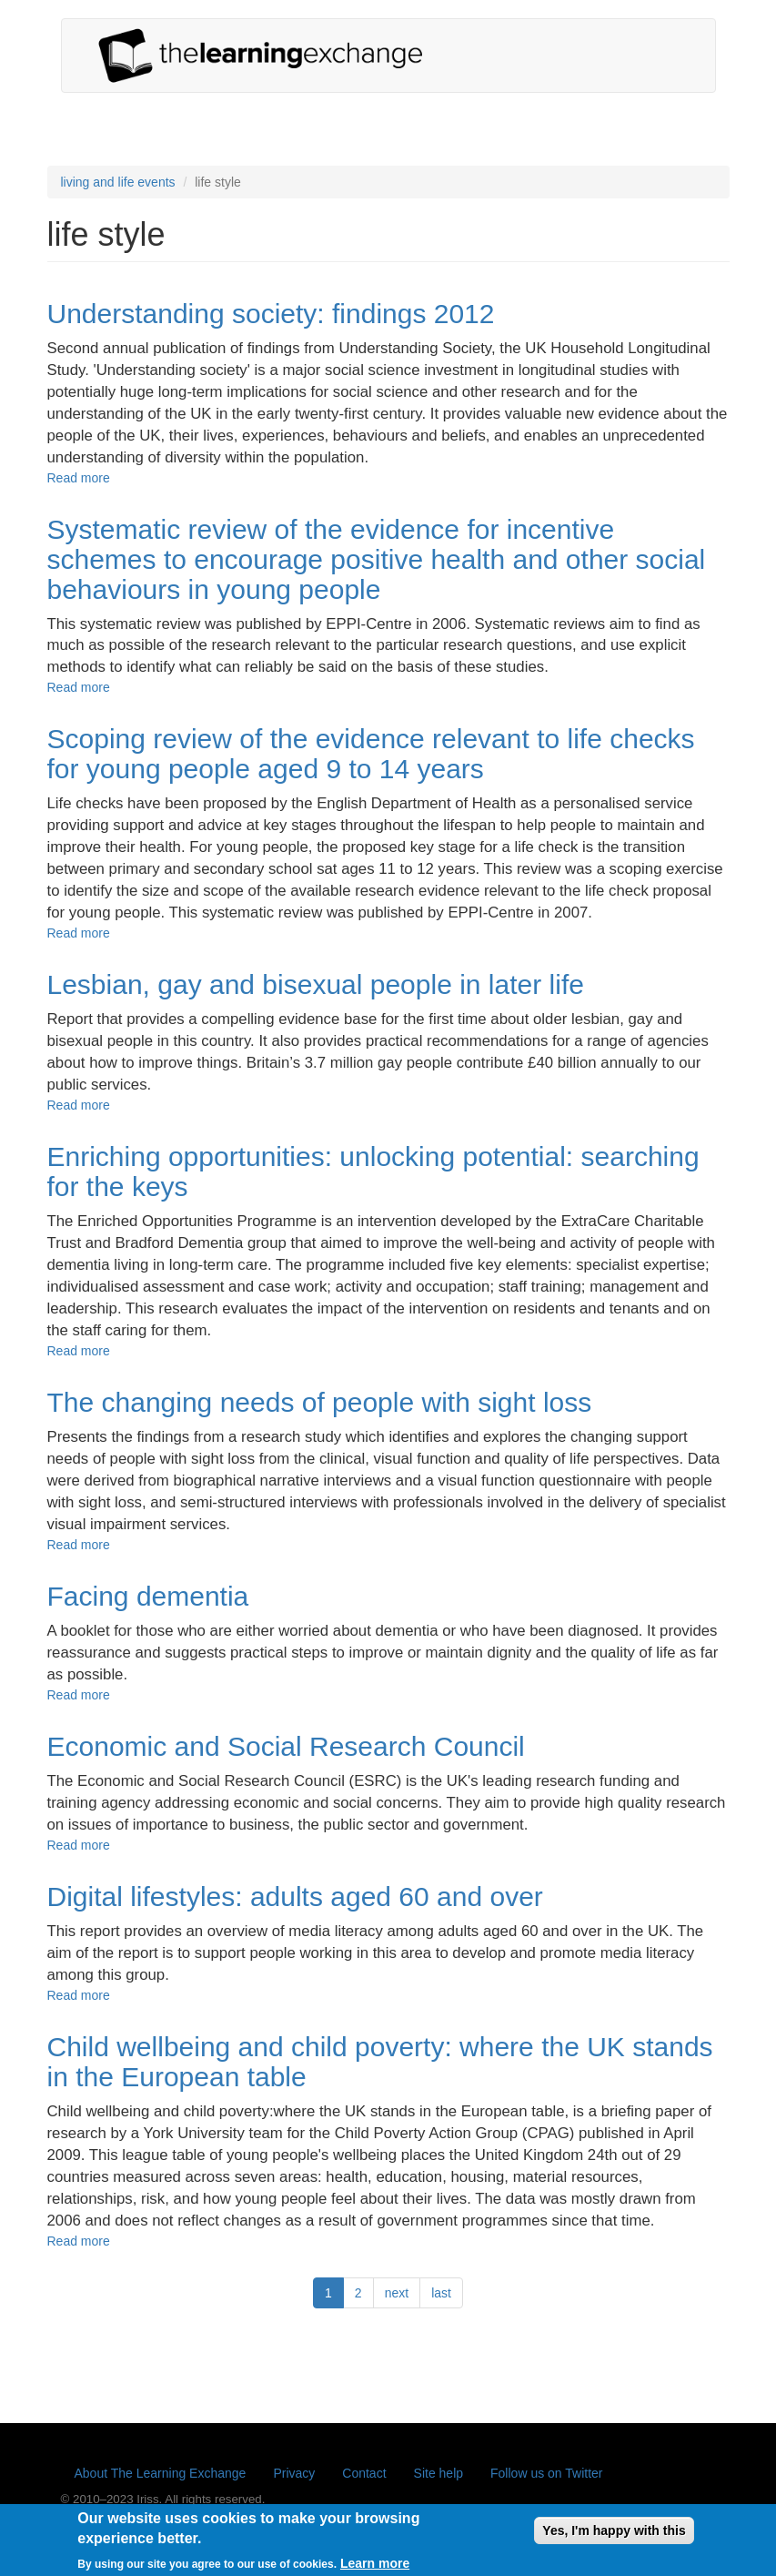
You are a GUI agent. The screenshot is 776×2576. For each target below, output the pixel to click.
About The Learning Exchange (161, 2473)
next (396, 2293)
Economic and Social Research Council (286, 1746)
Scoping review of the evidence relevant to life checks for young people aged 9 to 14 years (371, 754)
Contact (364, 2473)
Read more (78, 478)
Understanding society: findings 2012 (271, 314)
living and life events (118, 182)
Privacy (294, 2473)
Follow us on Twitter (546, 2473)
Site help (438, 2473)
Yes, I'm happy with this (613, 2537)
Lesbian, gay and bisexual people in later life (315, 984)
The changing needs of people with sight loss (319, 1402)
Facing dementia (148, 1596)
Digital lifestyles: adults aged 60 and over (295, 1896)
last (441, 2293)
